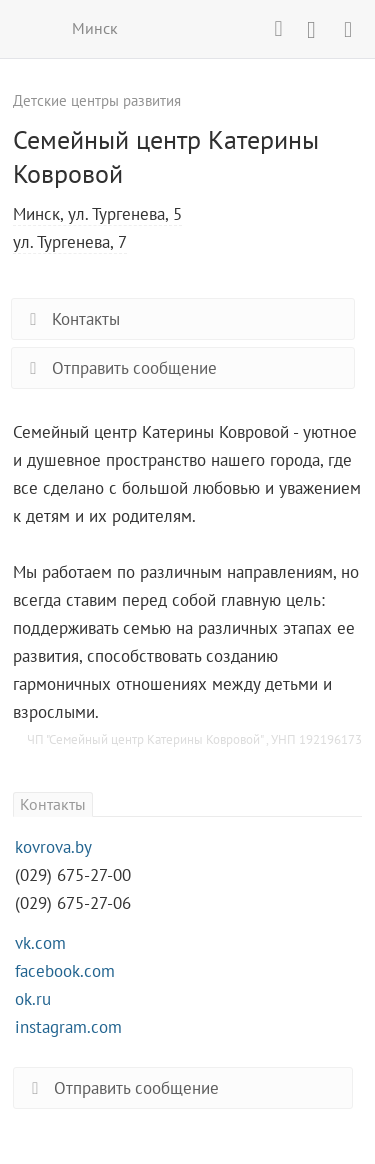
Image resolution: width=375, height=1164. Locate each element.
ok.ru (33, 999)
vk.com (40, 943)
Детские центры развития (97, 100)
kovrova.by (53, 847)
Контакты (71, 319)
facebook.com (65, 971)
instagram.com (68, 1027)
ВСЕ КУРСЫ (27, 28)
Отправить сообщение (119, 368)
